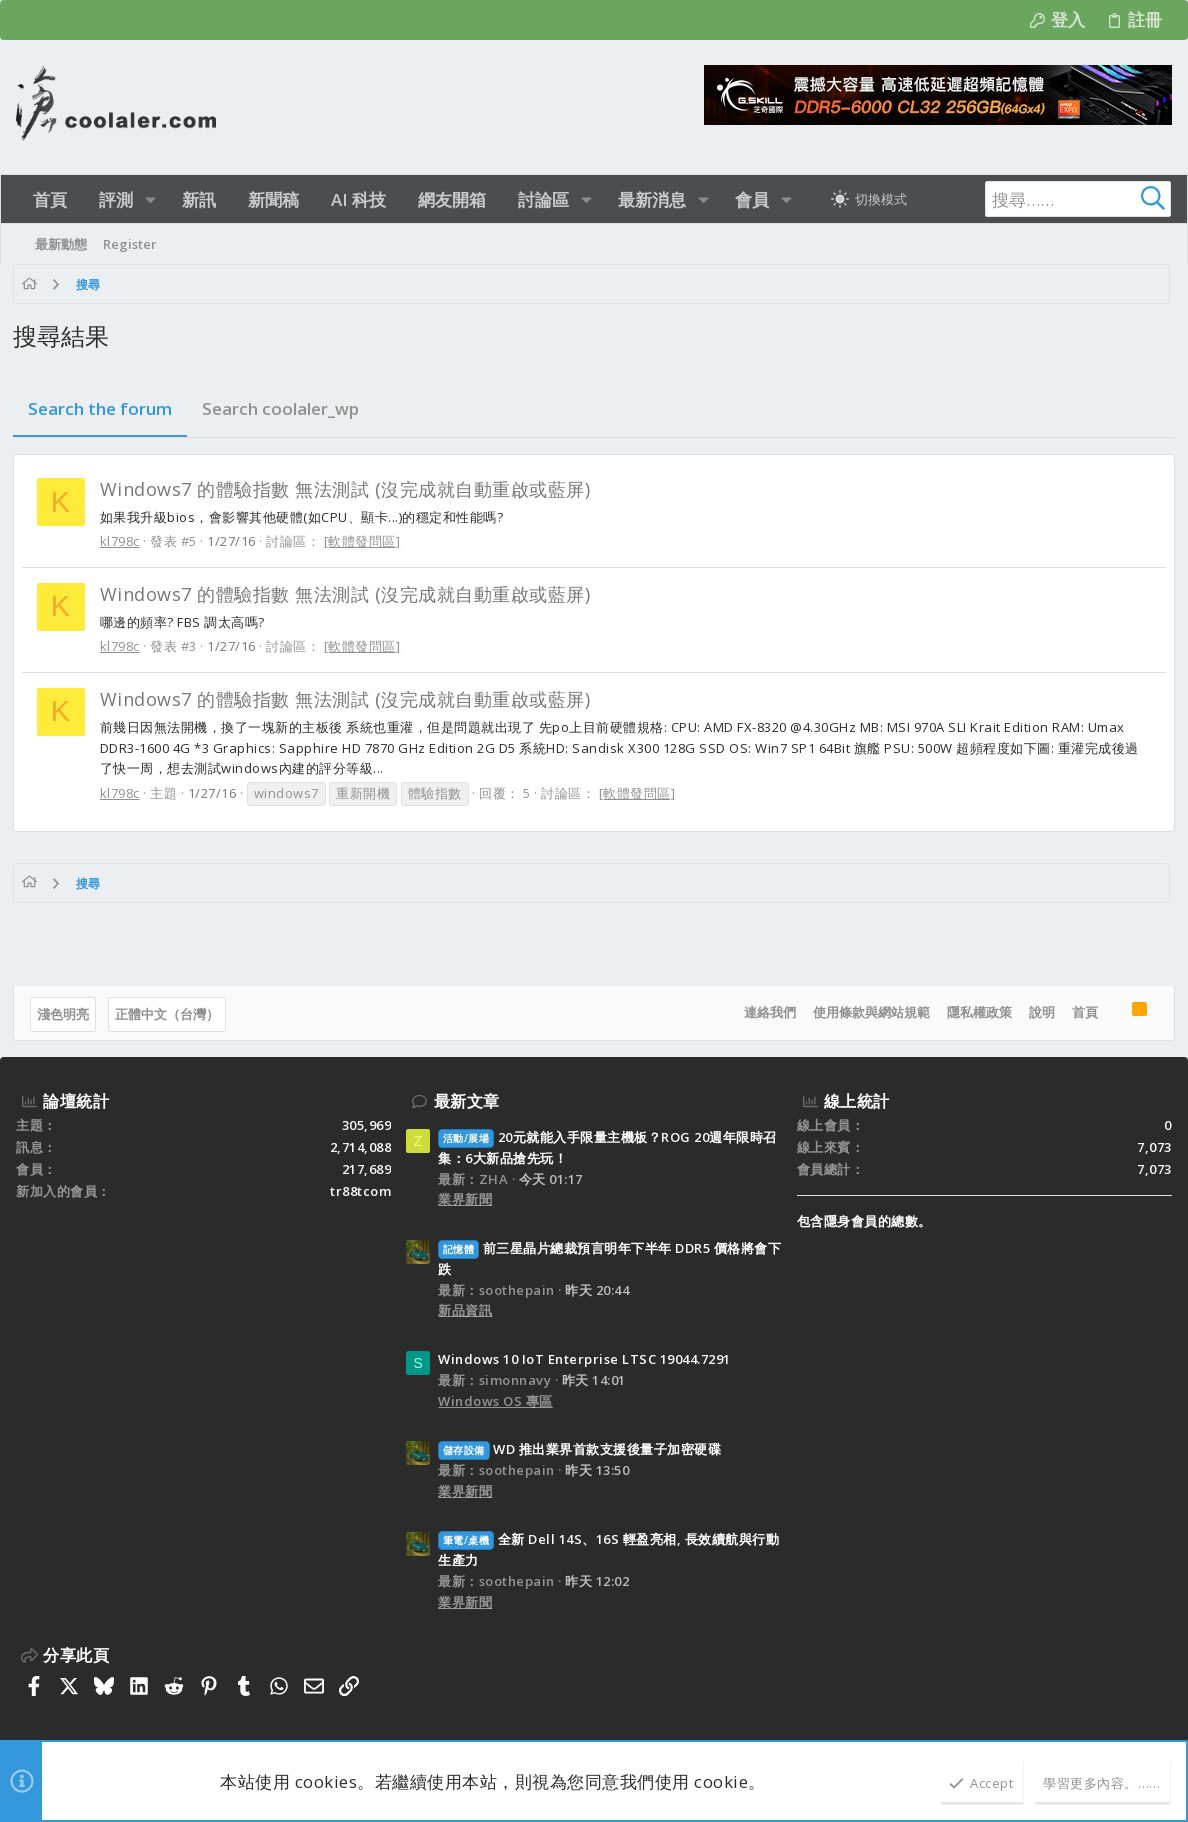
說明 (1039, 1012)
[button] (150, 199)
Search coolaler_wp (283, 408)
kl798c (123, 541)
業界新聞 (465, 1199)
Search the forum (103, 408)
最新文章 (467, 1101)
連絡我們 (767, 1012)
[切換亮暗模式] (869, 199)
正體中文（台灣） (170, 1014)
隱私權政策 (976, 1012)
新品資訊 (465, 1310)
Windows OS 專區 (495, 1401)
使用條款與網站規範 (868, 1012)
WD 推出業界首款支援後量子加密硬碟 (579, 1449)
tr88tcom (360, 1191)
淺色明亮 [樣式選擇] (66, 1014)
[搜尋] (1046, 199)
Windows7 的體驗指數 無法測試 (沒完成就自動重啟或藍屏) (348, 489)
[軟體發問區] (365, 541)
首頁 (1082, 1012)
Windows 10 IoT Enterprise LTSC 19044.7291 (584, 1359)
